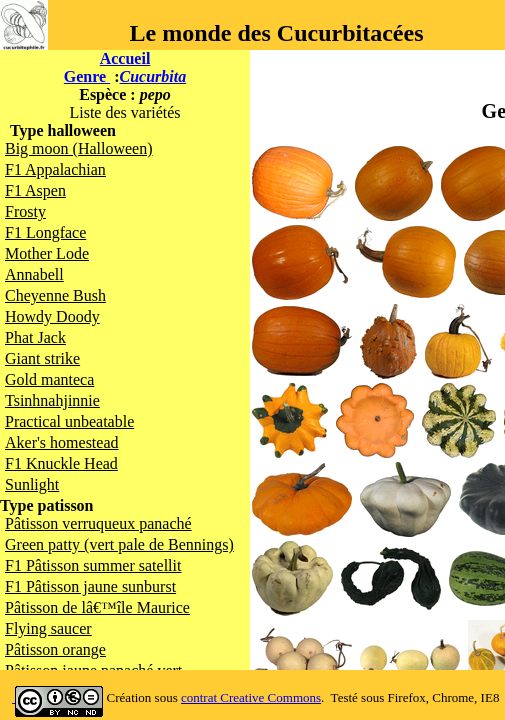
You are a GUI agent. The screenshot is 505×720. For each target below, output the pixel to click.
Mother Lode (47, 253)
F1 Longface (45, 232)
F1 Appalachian (55, 169)
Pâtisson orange (55, 649)
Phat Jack (35, 337)
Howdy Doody (52, 316)
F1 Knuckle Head (61, 463)
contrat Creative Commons (251, 697)
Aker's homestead (62, 442)
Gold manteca (49, 379)
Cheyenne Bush (55, 295)
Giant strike (42, 358)
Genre (87, 76)
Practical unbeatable (69, 421)
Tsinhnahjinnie (52, 400)
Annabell (34, 274)
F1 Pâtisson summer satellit (93, 565)
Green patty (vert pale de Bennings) (119, 544)
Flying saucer (48, 628)
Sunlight (32, 484)
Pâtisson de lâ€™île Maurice (97, 607)
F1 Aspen (35, 190)
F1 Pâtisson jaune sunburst (90, 586)
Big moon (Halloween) (79, 148)
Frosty (25, 211)
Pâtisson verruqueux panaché (98, 523)
